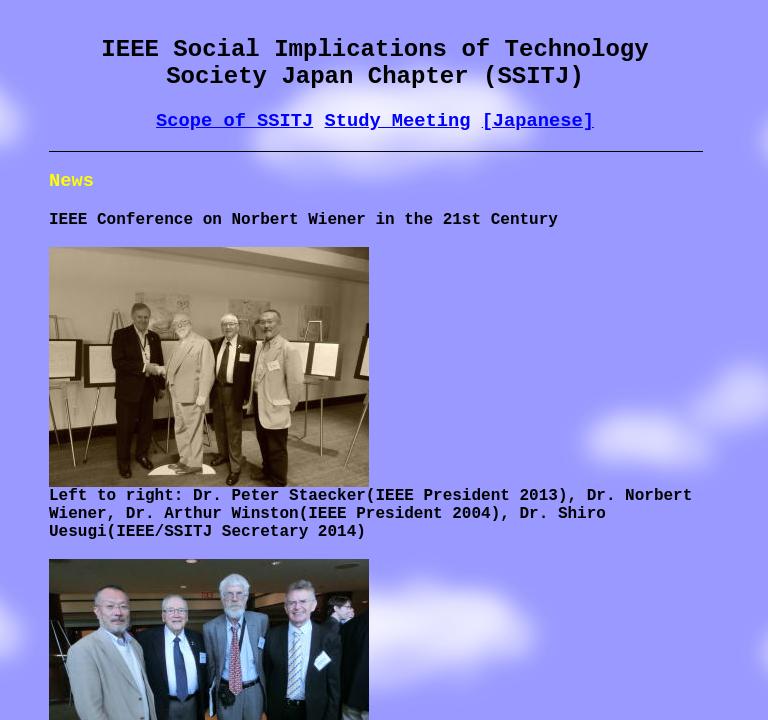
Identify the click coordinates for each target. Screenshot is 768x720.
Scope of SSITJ (234, 121)
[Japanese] (538, 121)
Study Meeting (397, 121)
